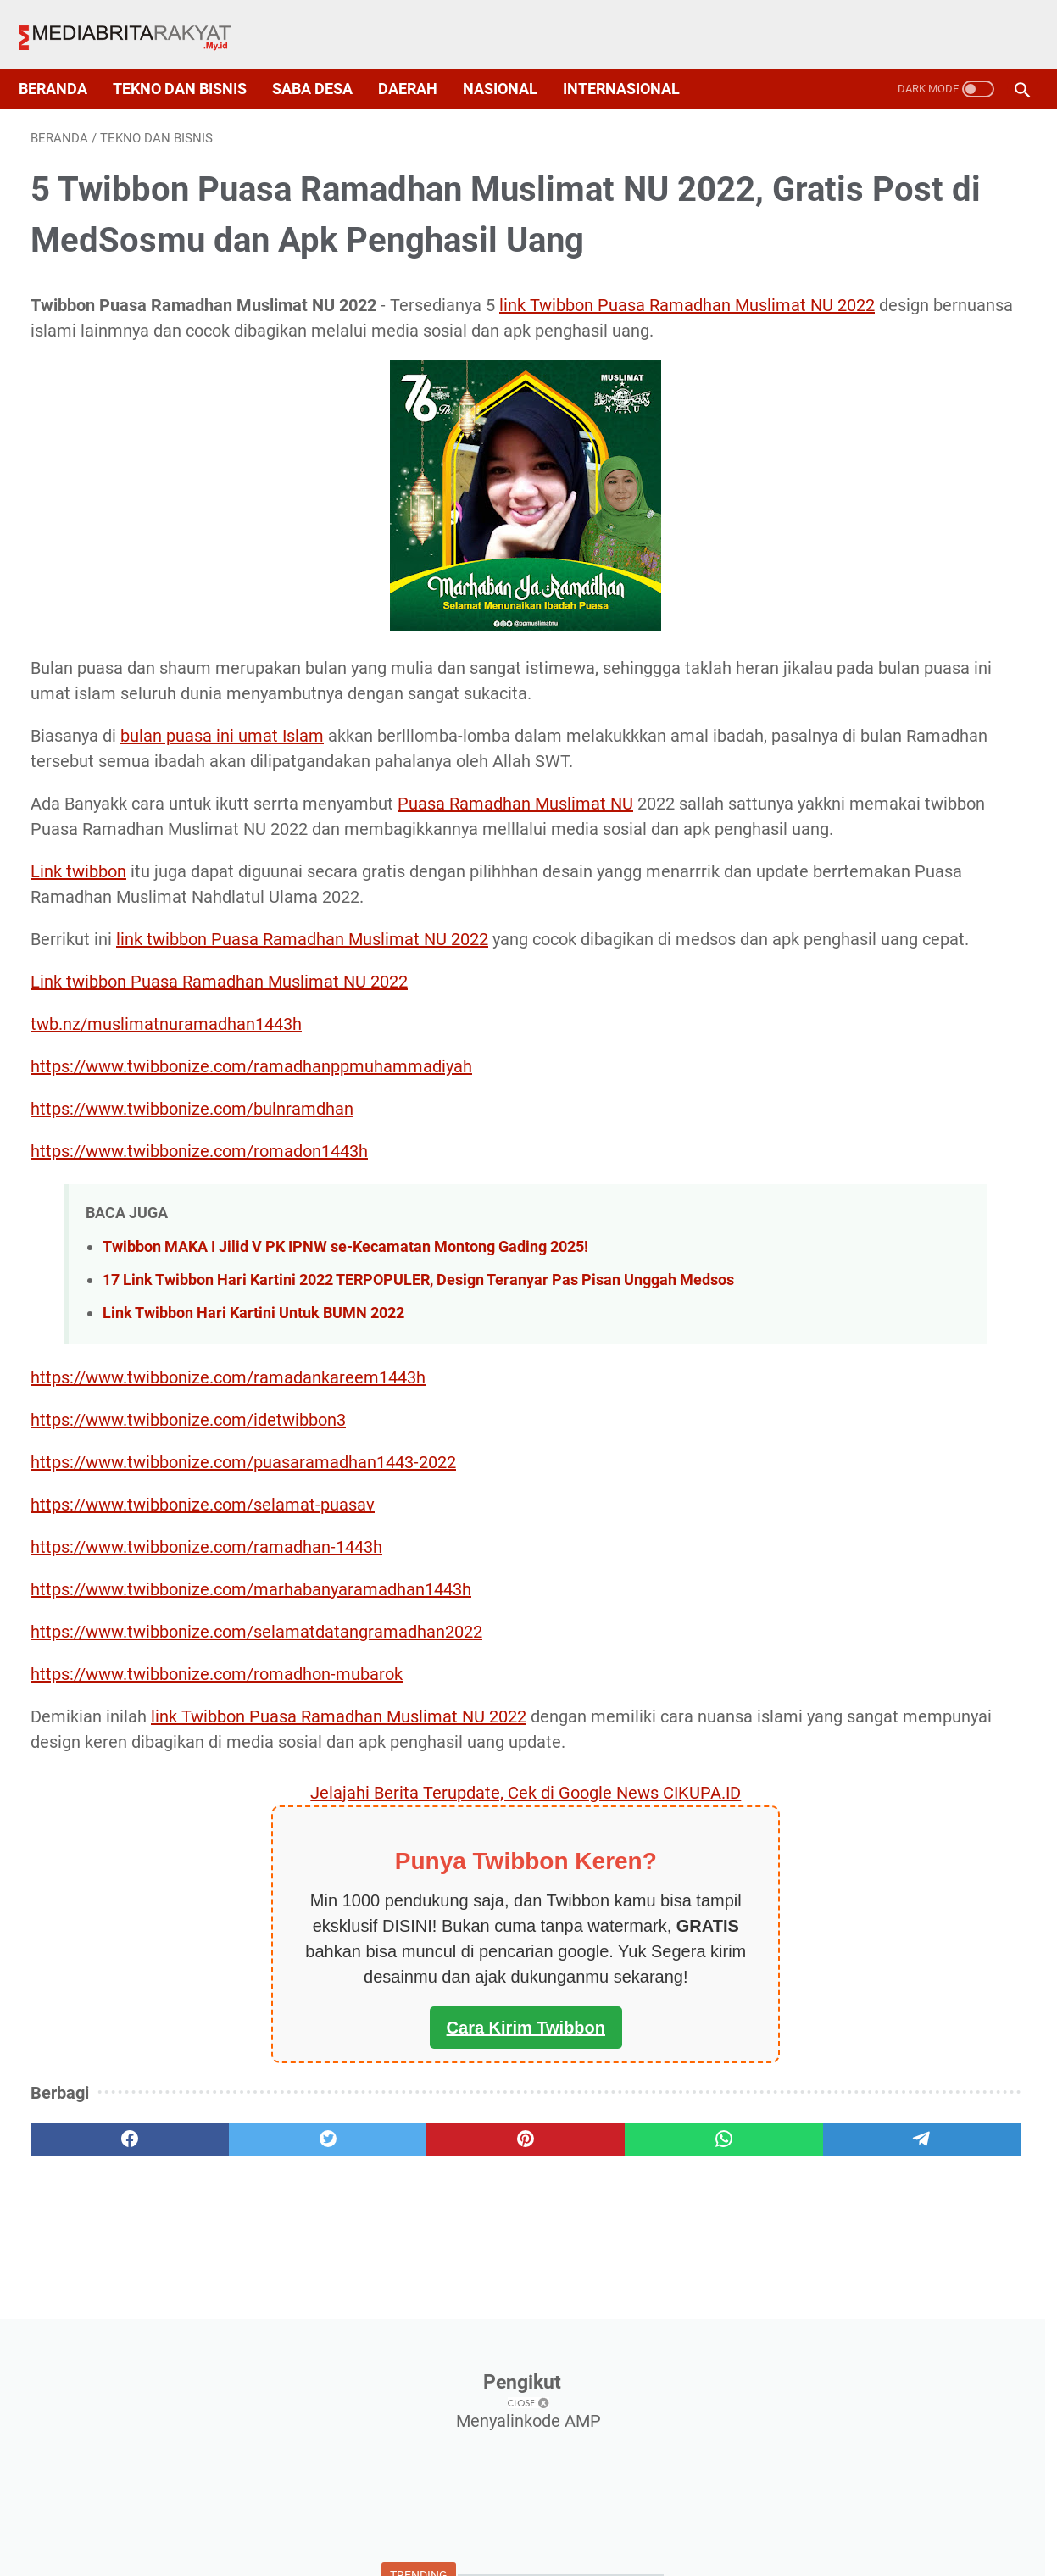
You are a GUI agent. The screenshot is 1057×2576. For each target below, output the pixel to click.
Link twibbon (78, 1008)
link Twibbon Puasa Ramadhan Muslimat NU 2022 (338, 1900)
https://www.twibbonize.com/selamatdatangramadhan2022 (256, 1815)
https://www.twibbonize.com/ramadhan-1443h (206, 1731)
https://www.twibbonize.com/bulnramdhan (192, 1270)
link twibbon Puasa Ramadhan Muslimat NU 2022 (302, 1075)
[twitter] (231, 2349)
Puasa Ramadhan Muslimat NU (515, 914)
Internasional (633, 61)
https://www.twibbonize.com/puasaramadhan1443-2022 (243, 1646)
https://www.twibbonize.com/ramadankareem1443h (228, 1561)
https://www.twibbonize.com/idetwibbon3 (188, 1604)
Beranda (65, 61)
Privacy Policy (438, 2531)
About (352, 2531)
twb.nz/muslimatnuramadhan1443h (166, 1186)
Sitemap (532, 2531)
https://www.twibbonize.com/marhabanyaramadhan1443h (251, 1773)
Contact (698, 2531)
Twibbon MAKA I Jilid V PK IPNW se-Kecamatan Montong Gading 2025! (345, 1407)
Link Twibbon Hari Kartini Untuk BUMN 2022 (253, 1496)
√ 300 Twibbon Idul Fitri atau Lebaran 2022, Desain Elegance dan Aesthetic (890, 545)
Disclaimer (616, 2531)
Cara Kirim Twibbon (364, 2237)
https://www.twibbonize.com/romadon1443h (199, 1313)
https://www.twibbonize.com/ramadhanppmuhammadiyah (251, 1228)
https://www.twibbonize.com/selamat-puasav (203, 1688)
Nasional (512, 61)
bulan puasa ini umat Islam (222, 821)
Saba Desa (324, 61)
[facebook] (97, 2349)
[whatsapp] (498, 2349)
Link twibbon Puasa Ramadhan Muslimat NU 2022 (219, 1143)
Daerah (419, 61)
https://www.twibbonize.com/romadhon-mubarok (217, 1858)
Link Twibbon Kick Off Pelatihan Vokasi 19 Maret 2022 (872, 812)
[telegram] (632, 2349)
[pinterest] (364, 2349)
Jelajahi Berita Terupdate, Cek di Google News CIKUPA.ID (364, 2002)
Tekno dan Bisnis (192, 61)
